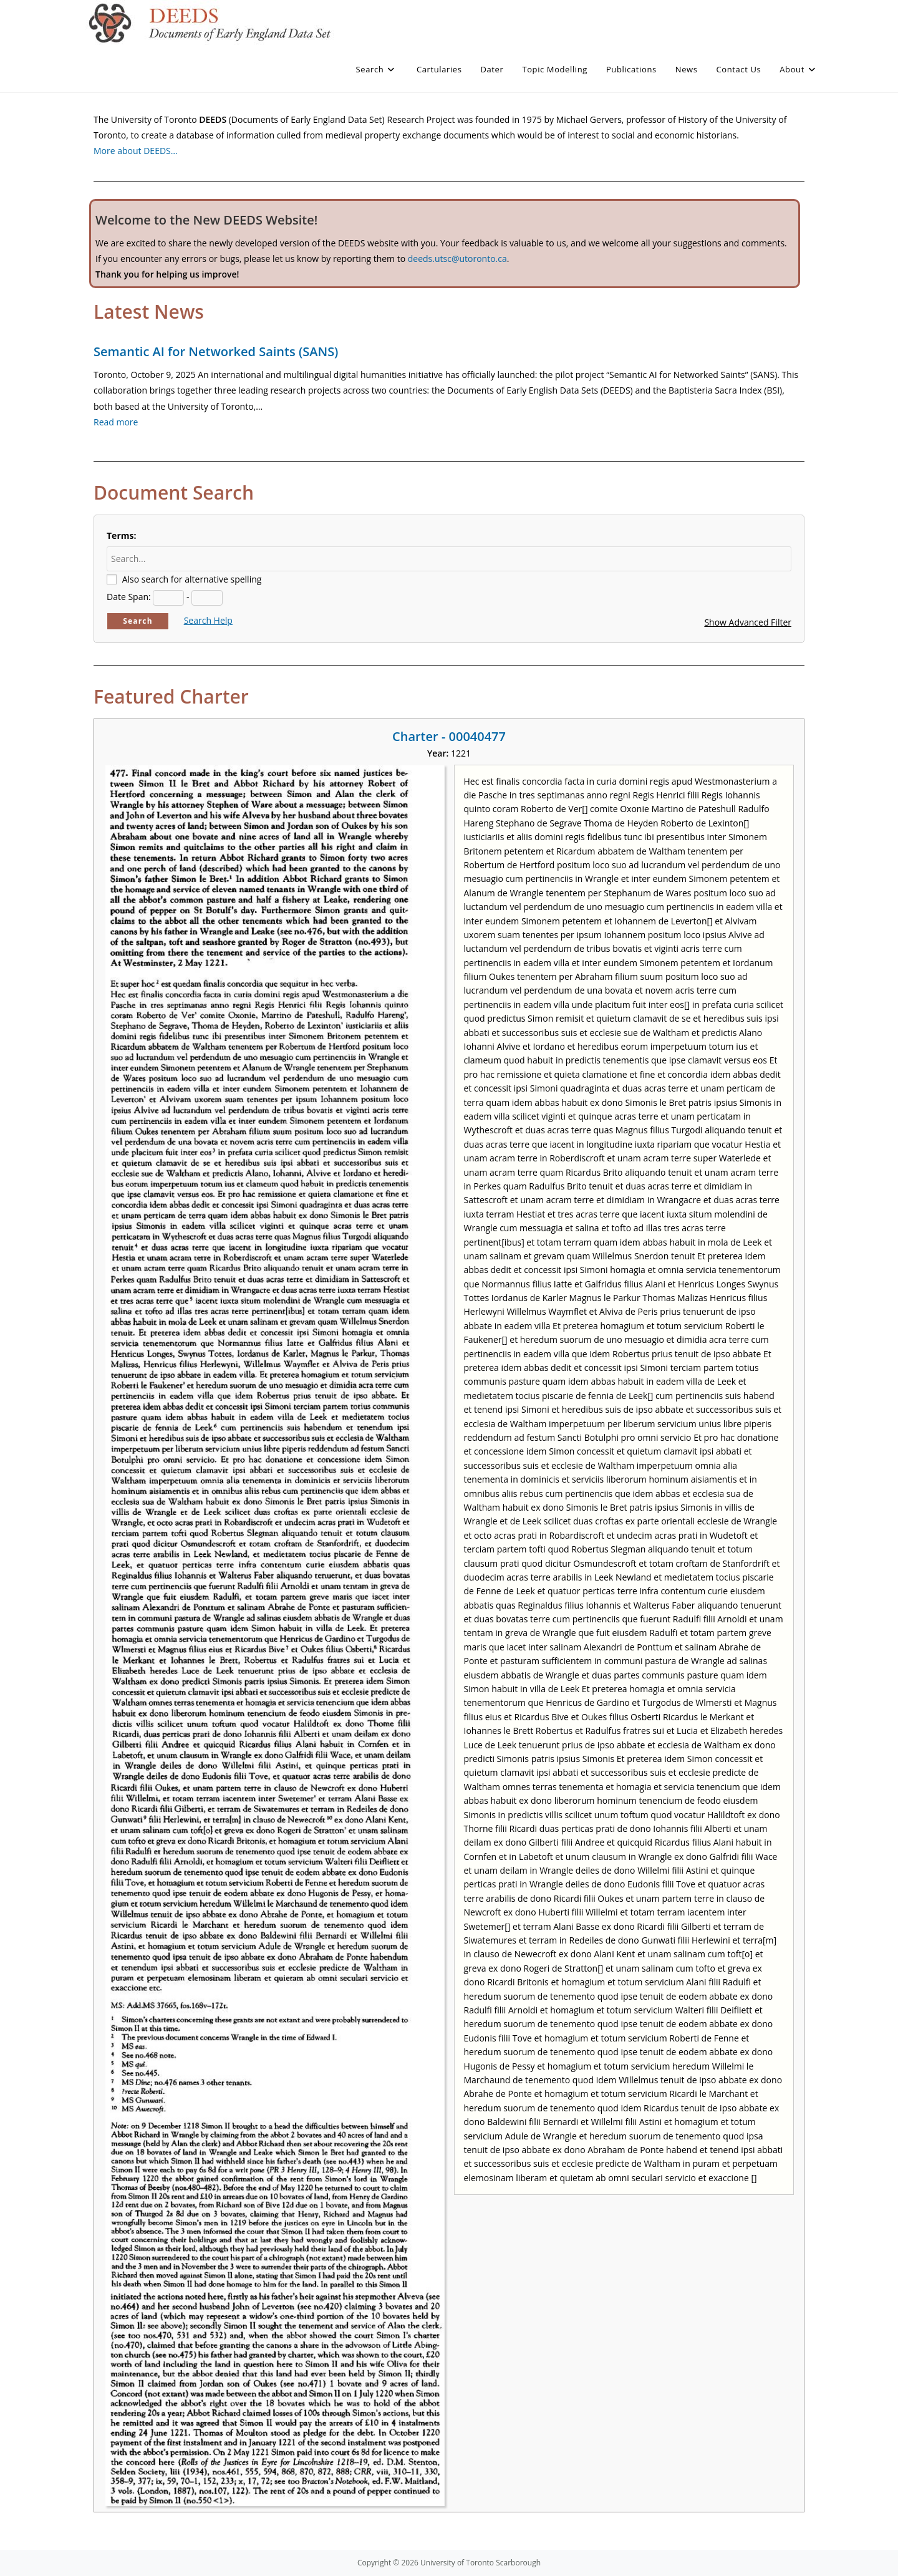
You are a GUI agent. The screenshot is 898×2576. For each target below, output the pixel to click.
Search (138, 621)
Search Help (208, 620)
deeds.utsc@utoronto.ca (457, 258)
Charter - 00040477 (449, 736)
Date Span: (129, 597)
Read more (116, 422)
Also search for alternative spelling (192, 579)
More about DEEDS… (136, 151)
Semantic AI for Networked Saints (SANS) (216, 351)
